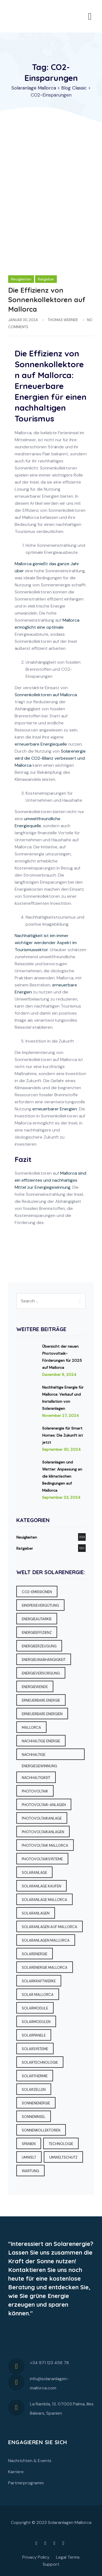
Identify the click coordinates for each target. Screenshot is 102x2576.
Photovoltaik (35, 1791)
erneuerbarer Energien (54, 1109)
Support (51, 2564)
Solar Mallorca (38, 1994)
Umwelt (29, 2157)
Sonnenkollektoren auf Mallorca (46, 695)
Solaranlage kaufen (41, 1886)
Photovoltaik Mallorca (45, 1845)
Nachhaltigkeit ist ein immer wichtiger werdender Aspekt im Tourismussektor (46, 943)
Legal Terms (68, 2557)
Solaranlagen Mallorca (46, 1940)
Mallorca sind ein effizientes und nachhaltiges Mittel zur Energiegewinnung (50, 1180)
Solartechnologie (40, 2062)
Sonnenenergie (36, 2103)
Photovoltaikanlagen (43, 1832)
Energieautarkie (37, 1619)
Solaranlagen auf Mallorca (49, 1927)
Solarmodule (35, 2008)
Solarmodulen (36, 2021)
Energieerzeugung (39, 1646)
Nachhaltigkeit (36, 1777)
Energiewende (35, 1687)
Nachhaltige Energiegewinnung (39, 1756)
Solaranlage (34, 1872)
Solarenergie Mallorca (44, 1967)
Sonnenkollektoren (41, 2130)
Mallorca (31, 1727)
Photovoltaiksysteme (42, 1859)
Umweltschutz (63, 2157)
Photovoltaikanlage (42, 1818)
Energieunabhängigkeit (44, 1659)
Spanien (29, 2144)
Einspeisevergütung (40, 1605)
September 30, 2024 (61, 1449)
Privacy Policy (36, 2557)
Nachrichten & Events (29, 2460)
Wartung (30, 2171)
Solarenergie (34, 1954)
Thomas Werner (63, 320)
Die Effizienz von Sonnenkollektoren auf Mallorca (46, 299)
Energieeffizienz (37, 1632)
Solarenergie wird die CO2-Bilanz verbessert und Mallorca (50, 758)
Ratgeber (46, 279)
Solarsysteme (35, 2049)
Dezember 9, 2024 (59, 1374)
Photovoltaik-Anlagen (44, 1804)
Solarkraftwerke (39, 1981)
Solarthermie (35, 2076)
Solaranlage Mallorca (44, 1899)
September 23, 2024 (61, 1497)
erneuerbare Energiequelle (41, 744)
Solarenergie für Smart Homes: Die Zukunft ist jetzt (62, 1435)
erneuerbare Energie (41, 1700)
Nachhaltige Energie (41, 1741)
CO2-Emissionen (37, 1592)
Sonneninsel (33, 2116)
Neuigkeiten (21, 279)
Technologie (61, 2144)
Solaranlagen (36, 1913)
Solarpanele (34, 2035)
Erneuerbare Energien (42, 1714)
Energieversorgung (41, 1673)
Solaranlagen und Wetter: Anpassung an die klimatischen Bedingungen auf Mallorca (62, 1476)
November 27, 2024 (60, 1415)
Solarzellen (34, 2089)
